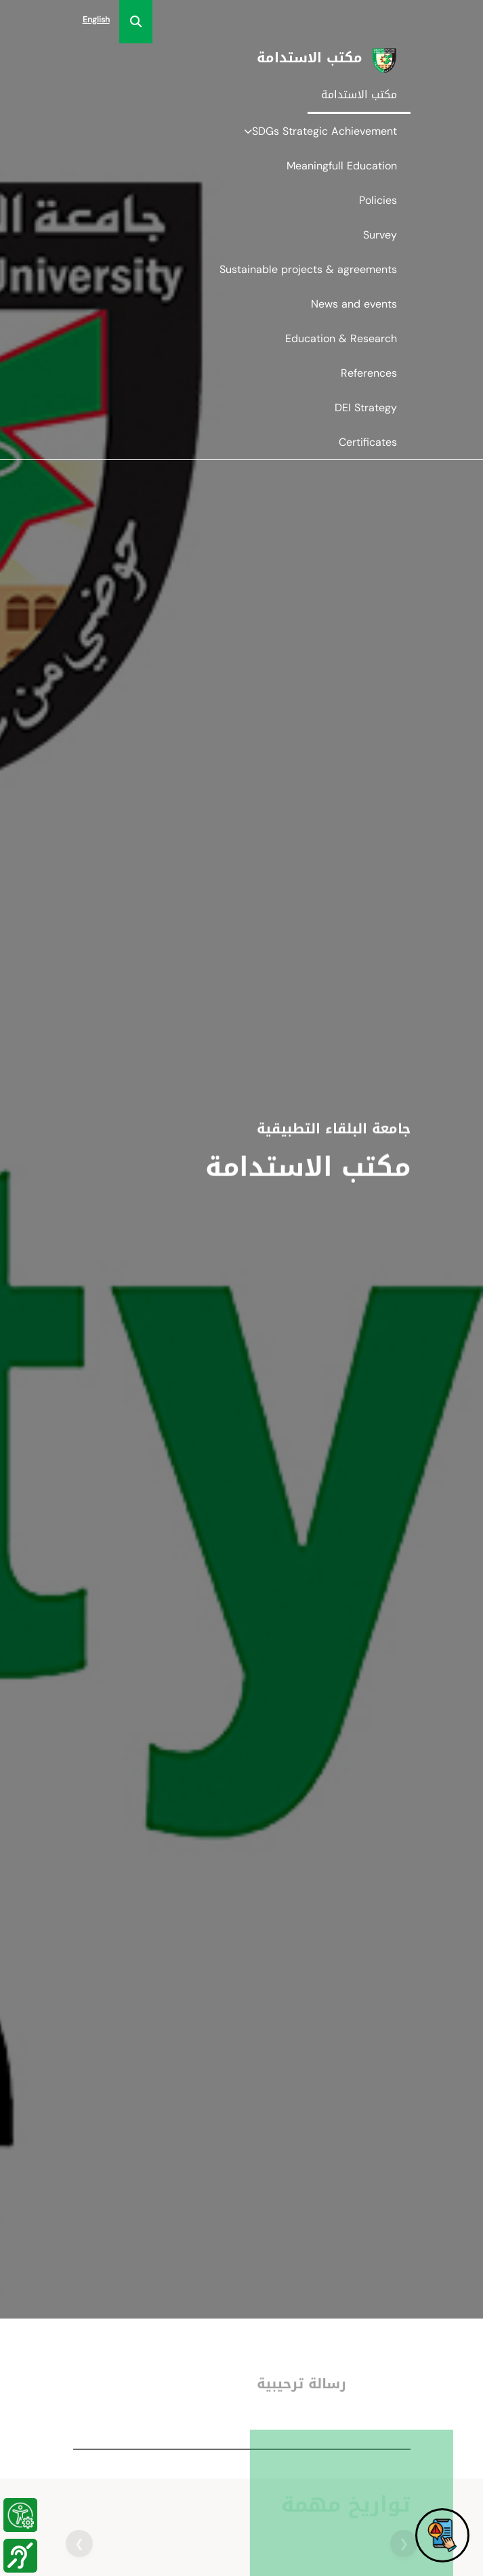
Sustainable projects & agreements (308, 269)
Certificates (368, 442)
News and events (354, 303)
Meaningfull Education (342, 165)
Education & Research (341, 338)
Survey (380, 234)
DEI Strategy (366, 407)
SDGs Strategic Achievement (320, 131)
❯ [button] (79, 2543)
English (96, 20)
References (369, 372)
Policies (378, 200)
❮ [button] (403, 2543)
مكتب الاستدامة (359, 94)
